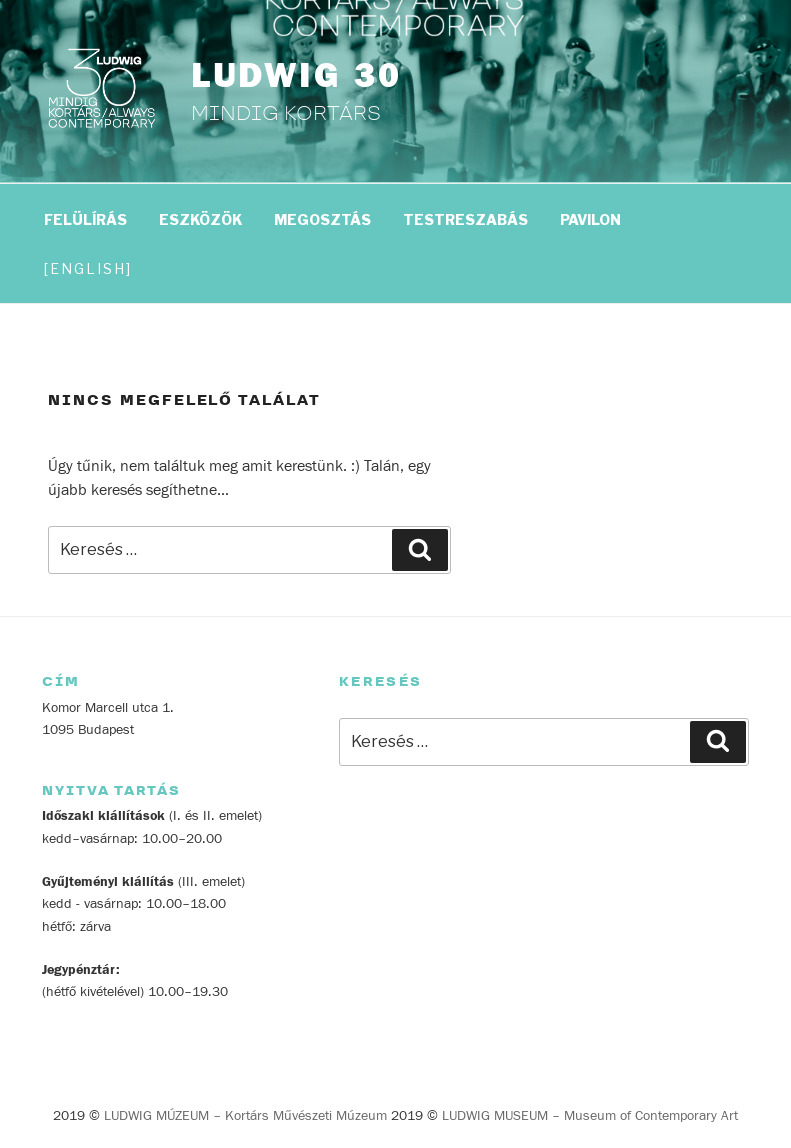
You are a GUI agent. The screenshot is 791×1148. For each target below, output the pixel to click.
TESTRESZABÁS (465, 219)
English (88, 268)
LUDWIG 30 (296, 76)
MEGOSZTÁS (322, 219)
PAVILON (590, 219)
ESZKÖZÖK (200, 219)
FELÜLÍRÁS (85, 219)
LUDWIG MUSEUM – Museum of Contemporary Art (590, 1116)
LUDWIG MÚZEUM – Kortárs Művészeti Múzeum (245, 1116)
